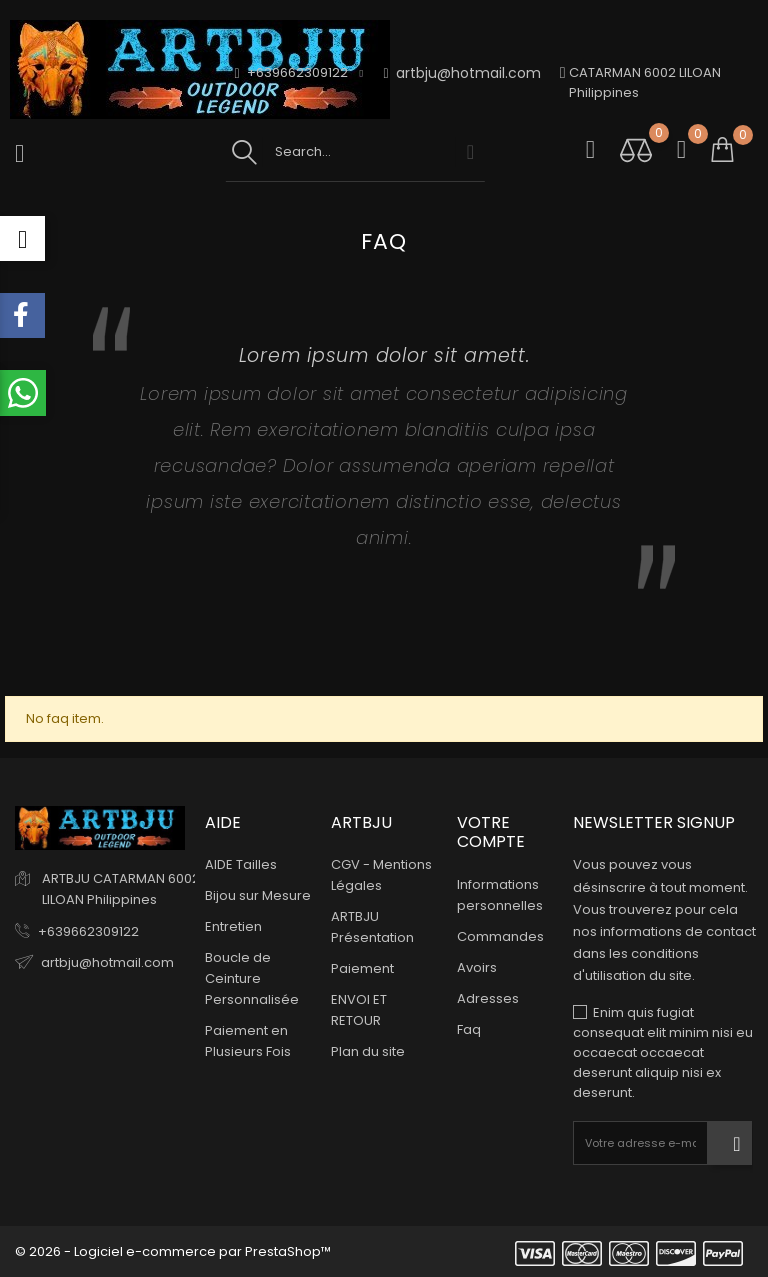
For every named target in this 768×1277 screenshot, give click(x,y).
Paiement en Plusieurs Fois (248, 1041)
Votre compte (491, 832)
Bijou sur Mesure (258, 895)
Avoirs (477, 967)
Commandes (500, 936)
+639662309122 (88, 931)
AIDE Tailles (241, 864)
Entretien (233, 926)
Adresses (488, 998)
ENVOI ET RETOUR (359, 1010)
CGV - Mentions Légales (381, 875)
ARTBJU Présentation (372, 927)
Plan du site (368, 1051)
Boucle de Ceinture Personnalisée (252, 978)
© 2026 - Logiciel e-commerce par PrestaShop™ (173, 1251)
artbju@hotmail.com (462, 73)
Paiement (362, 968)
